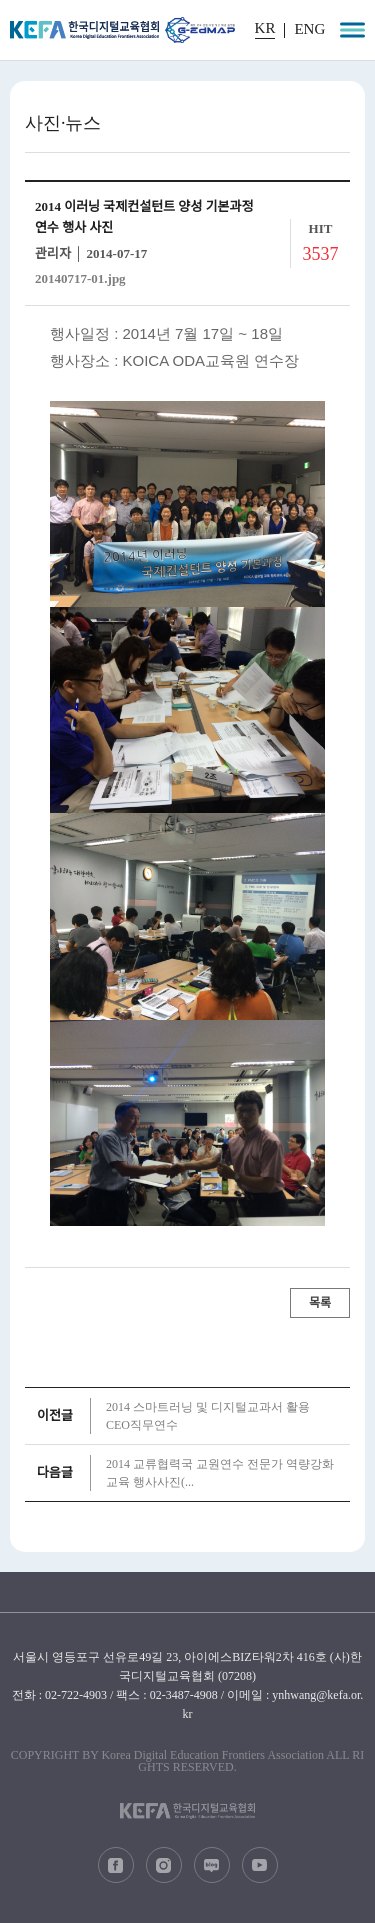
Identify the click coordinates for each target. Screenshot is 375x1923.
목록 (320, 1303)
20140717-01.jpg (80, 278)
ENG (309, 29)
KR (265, 28)
